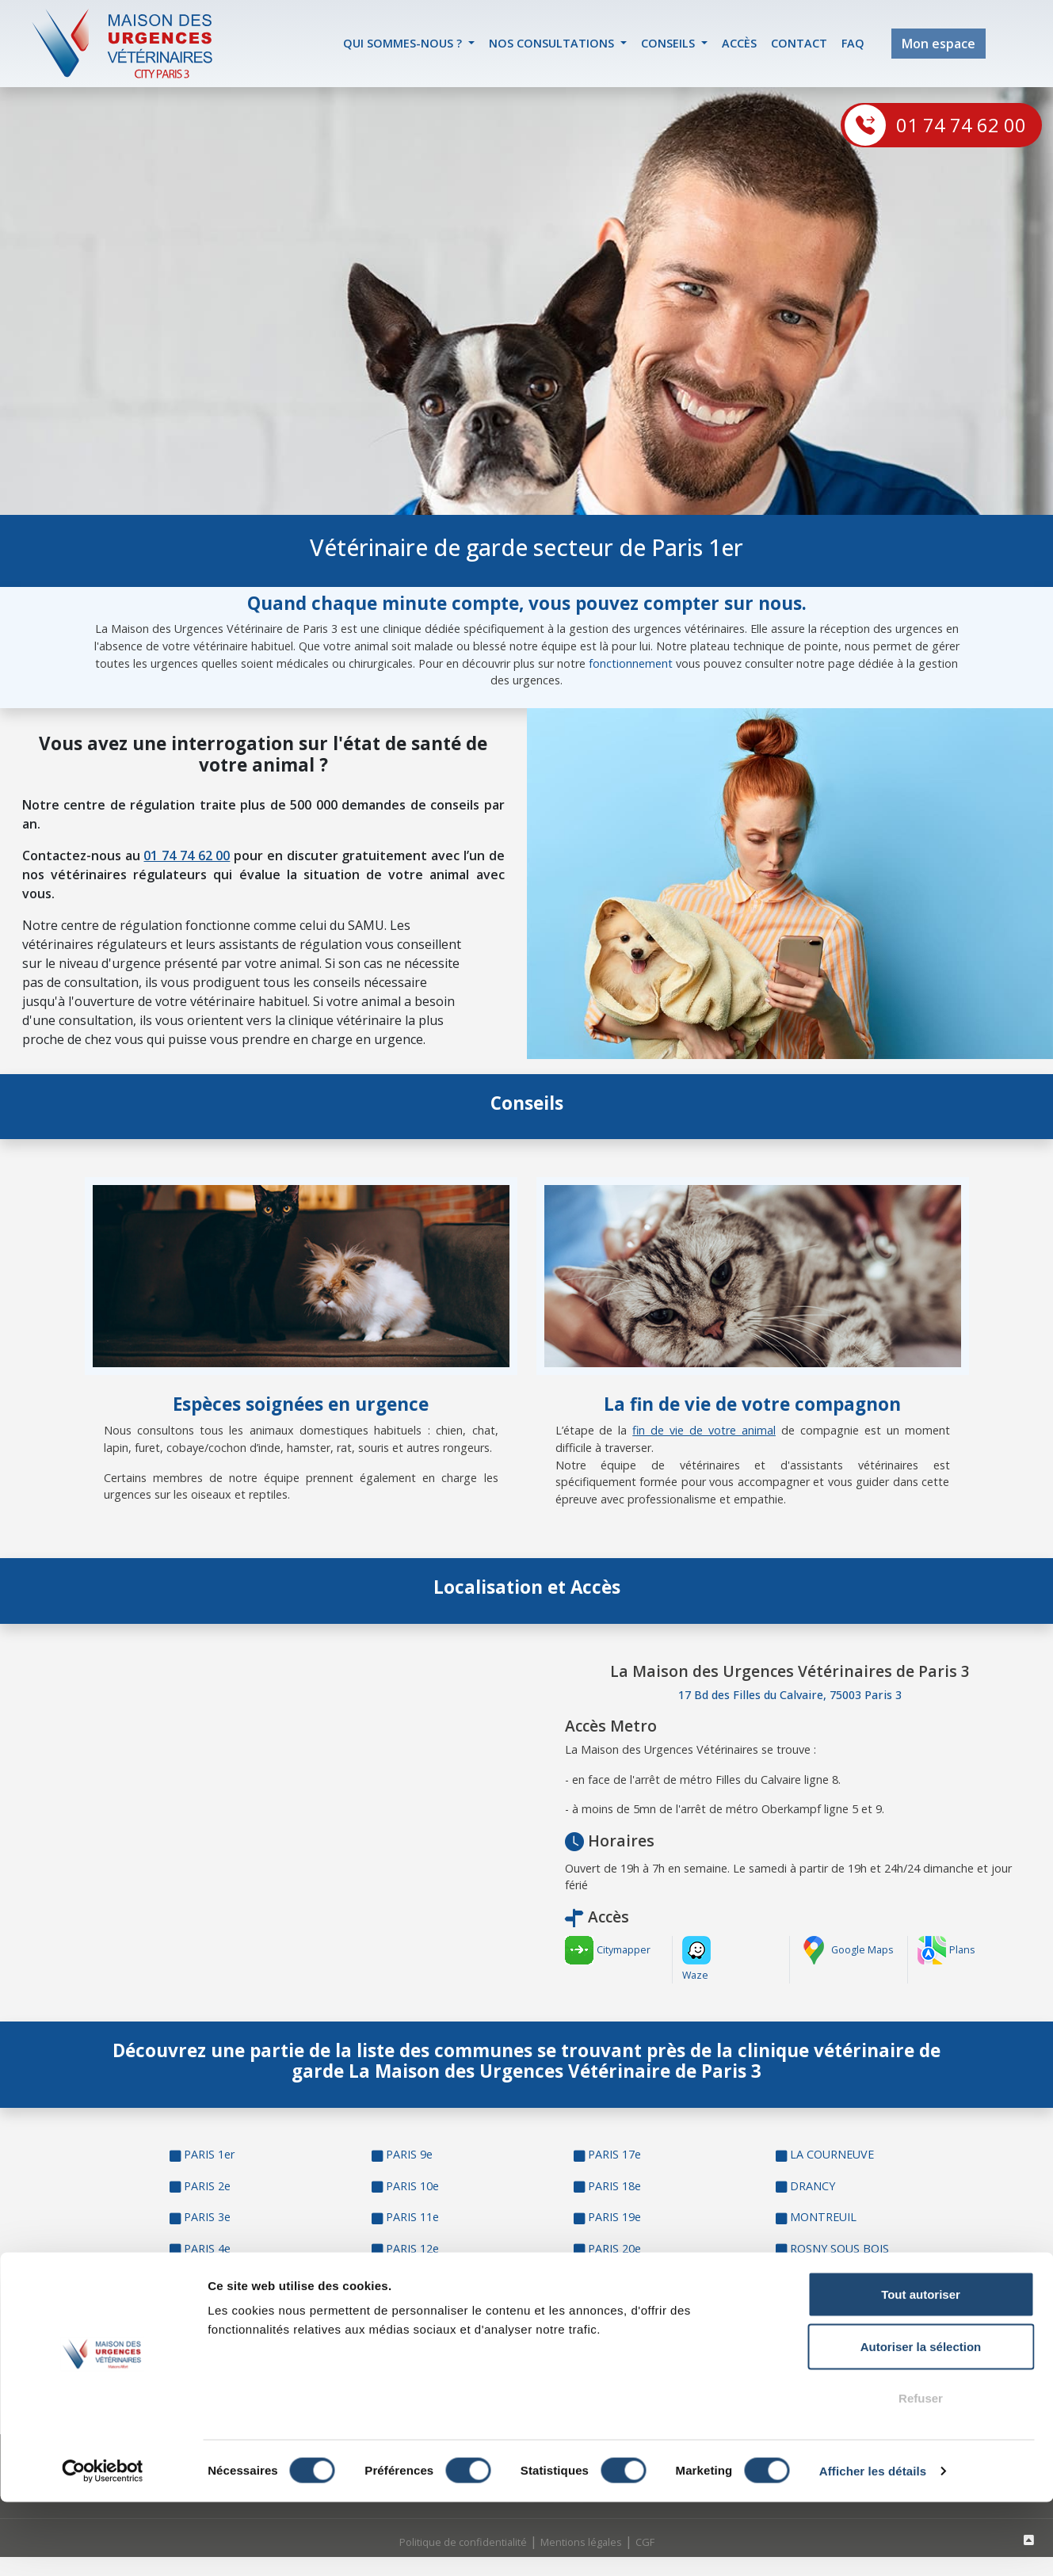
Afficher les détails (872, 2544)
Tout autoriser (920, 2368)
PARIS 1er (209, 2154)
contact (799, 43)
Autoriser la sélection (921, 2420)
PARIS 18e (614, 2185)
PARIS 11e (412, 2216)
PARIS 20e (614, 2248)
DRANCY (812, 2185)
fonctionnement (631, 663)
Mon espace (938, 43)
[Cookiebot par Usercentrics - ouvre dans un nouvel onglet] (102, 2545)
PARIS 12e (412, 2248)
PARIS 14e (412, 2310)
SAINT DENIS (825, 2310)
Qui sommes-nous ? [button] (404, 43)
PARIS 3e (207, 2216)
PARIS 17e (614, 2154)
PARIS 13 (409, 2279)
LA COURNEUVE (832, 2154)
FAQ (852, 43)
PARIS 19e (614, 2216)
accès (739, 43)
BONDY (810, 2279)
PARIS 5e (207, 2279)
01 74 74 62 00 (961, 125)
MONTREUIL (823, 2216)
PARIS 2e (207, 2185)
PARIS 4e (207, 2248)
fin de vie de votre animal (704, 1430)
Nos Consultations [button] (553, 43)
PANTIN (609, 2310)
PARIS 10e (412, 2185)
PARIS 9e (409, 2154)
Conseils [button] (669, 43)
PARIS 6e (207, 2310)
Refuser (920, 2472)
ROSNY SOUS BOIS (839, 2248)
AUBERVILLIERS (629, 2279)
